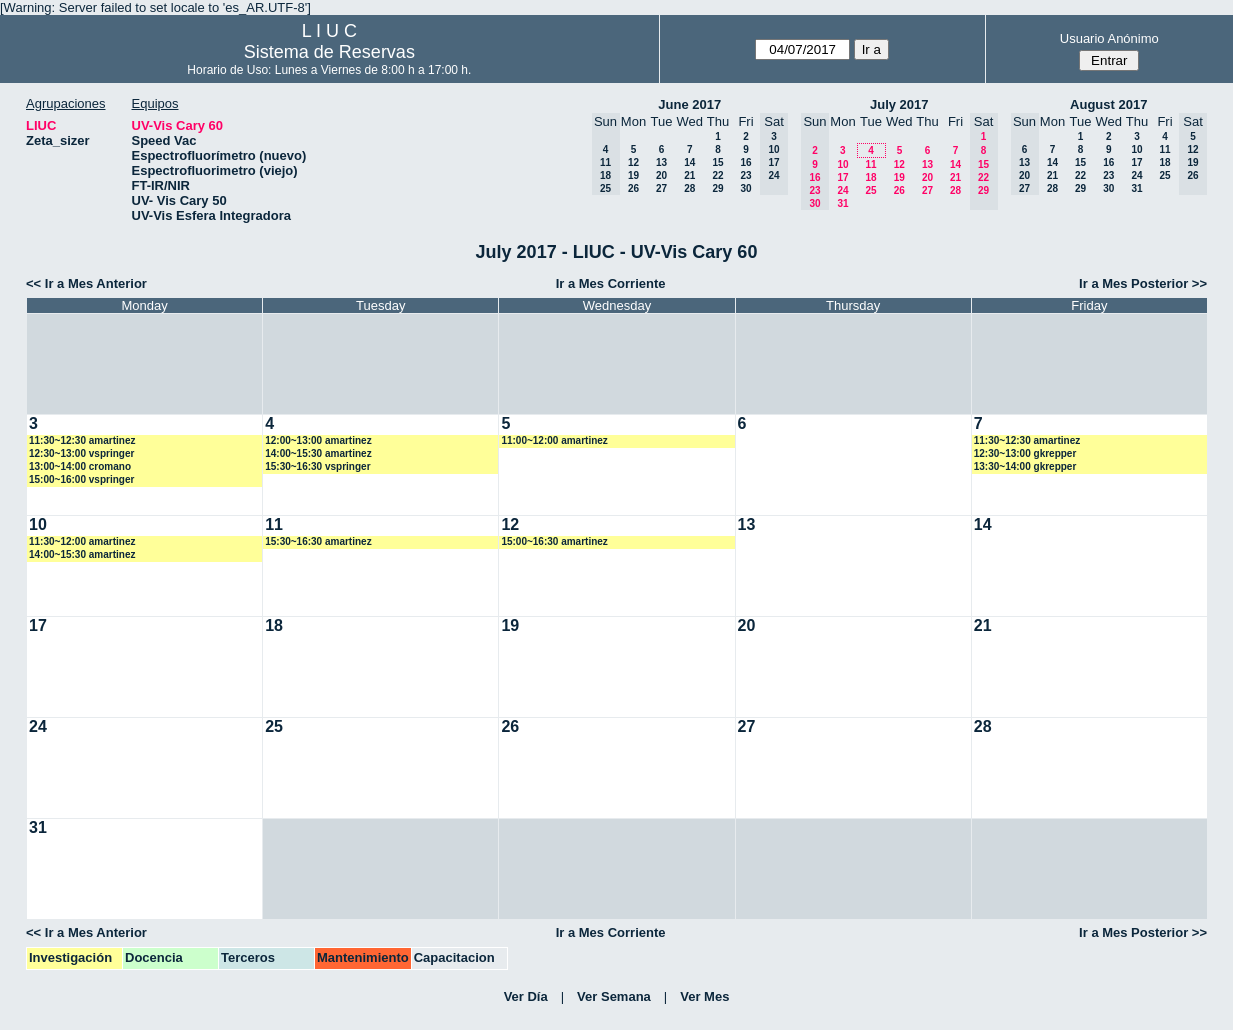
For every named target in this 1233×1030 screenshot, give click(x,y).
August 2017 (1108, 104)
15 (717, 162)
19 (633, 175)
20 (661, 175)
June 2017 (689, 104)
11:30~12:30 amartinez (82, 440)
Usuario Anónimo (1109, 38)
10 (842, 164)
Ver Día (526, 996)
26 (633, 188)
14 (689, 162)
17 (842, 177)
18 (870, 177)
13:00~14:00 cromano (80, 466)
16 (745, 162)
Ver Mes (704, 996)
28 (689, 188)
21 (689, 175)
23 (745, 175)
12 (633, 162)
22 (717, 175)
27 (661, 188)
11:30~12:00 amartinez (82, 541)
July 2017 (899, 104)
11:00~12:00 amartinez (554, 440)
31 (842, 203)
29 (717, 188)
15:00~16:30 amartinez (554, 541)
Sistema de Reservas (329, 52)
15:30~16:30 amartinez (318, 541)
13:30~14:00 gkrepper (1025, 466)
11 (870, 164)
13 (661, 162)
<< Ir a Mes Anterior (86, 283)
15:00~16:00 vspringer (81, 479)
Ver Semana (614, 996)
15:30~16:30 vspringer (317, 466)
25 (870, 190)
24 (842, 190)
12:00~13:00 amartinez (318, 440)
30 (745, 188)
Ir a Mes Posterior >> (1143, 283)
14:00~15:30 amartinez (318, 453)
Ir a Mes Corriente (611, 283)
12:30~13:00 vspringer (81, 453)
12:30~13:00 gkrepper (1025, 453)
